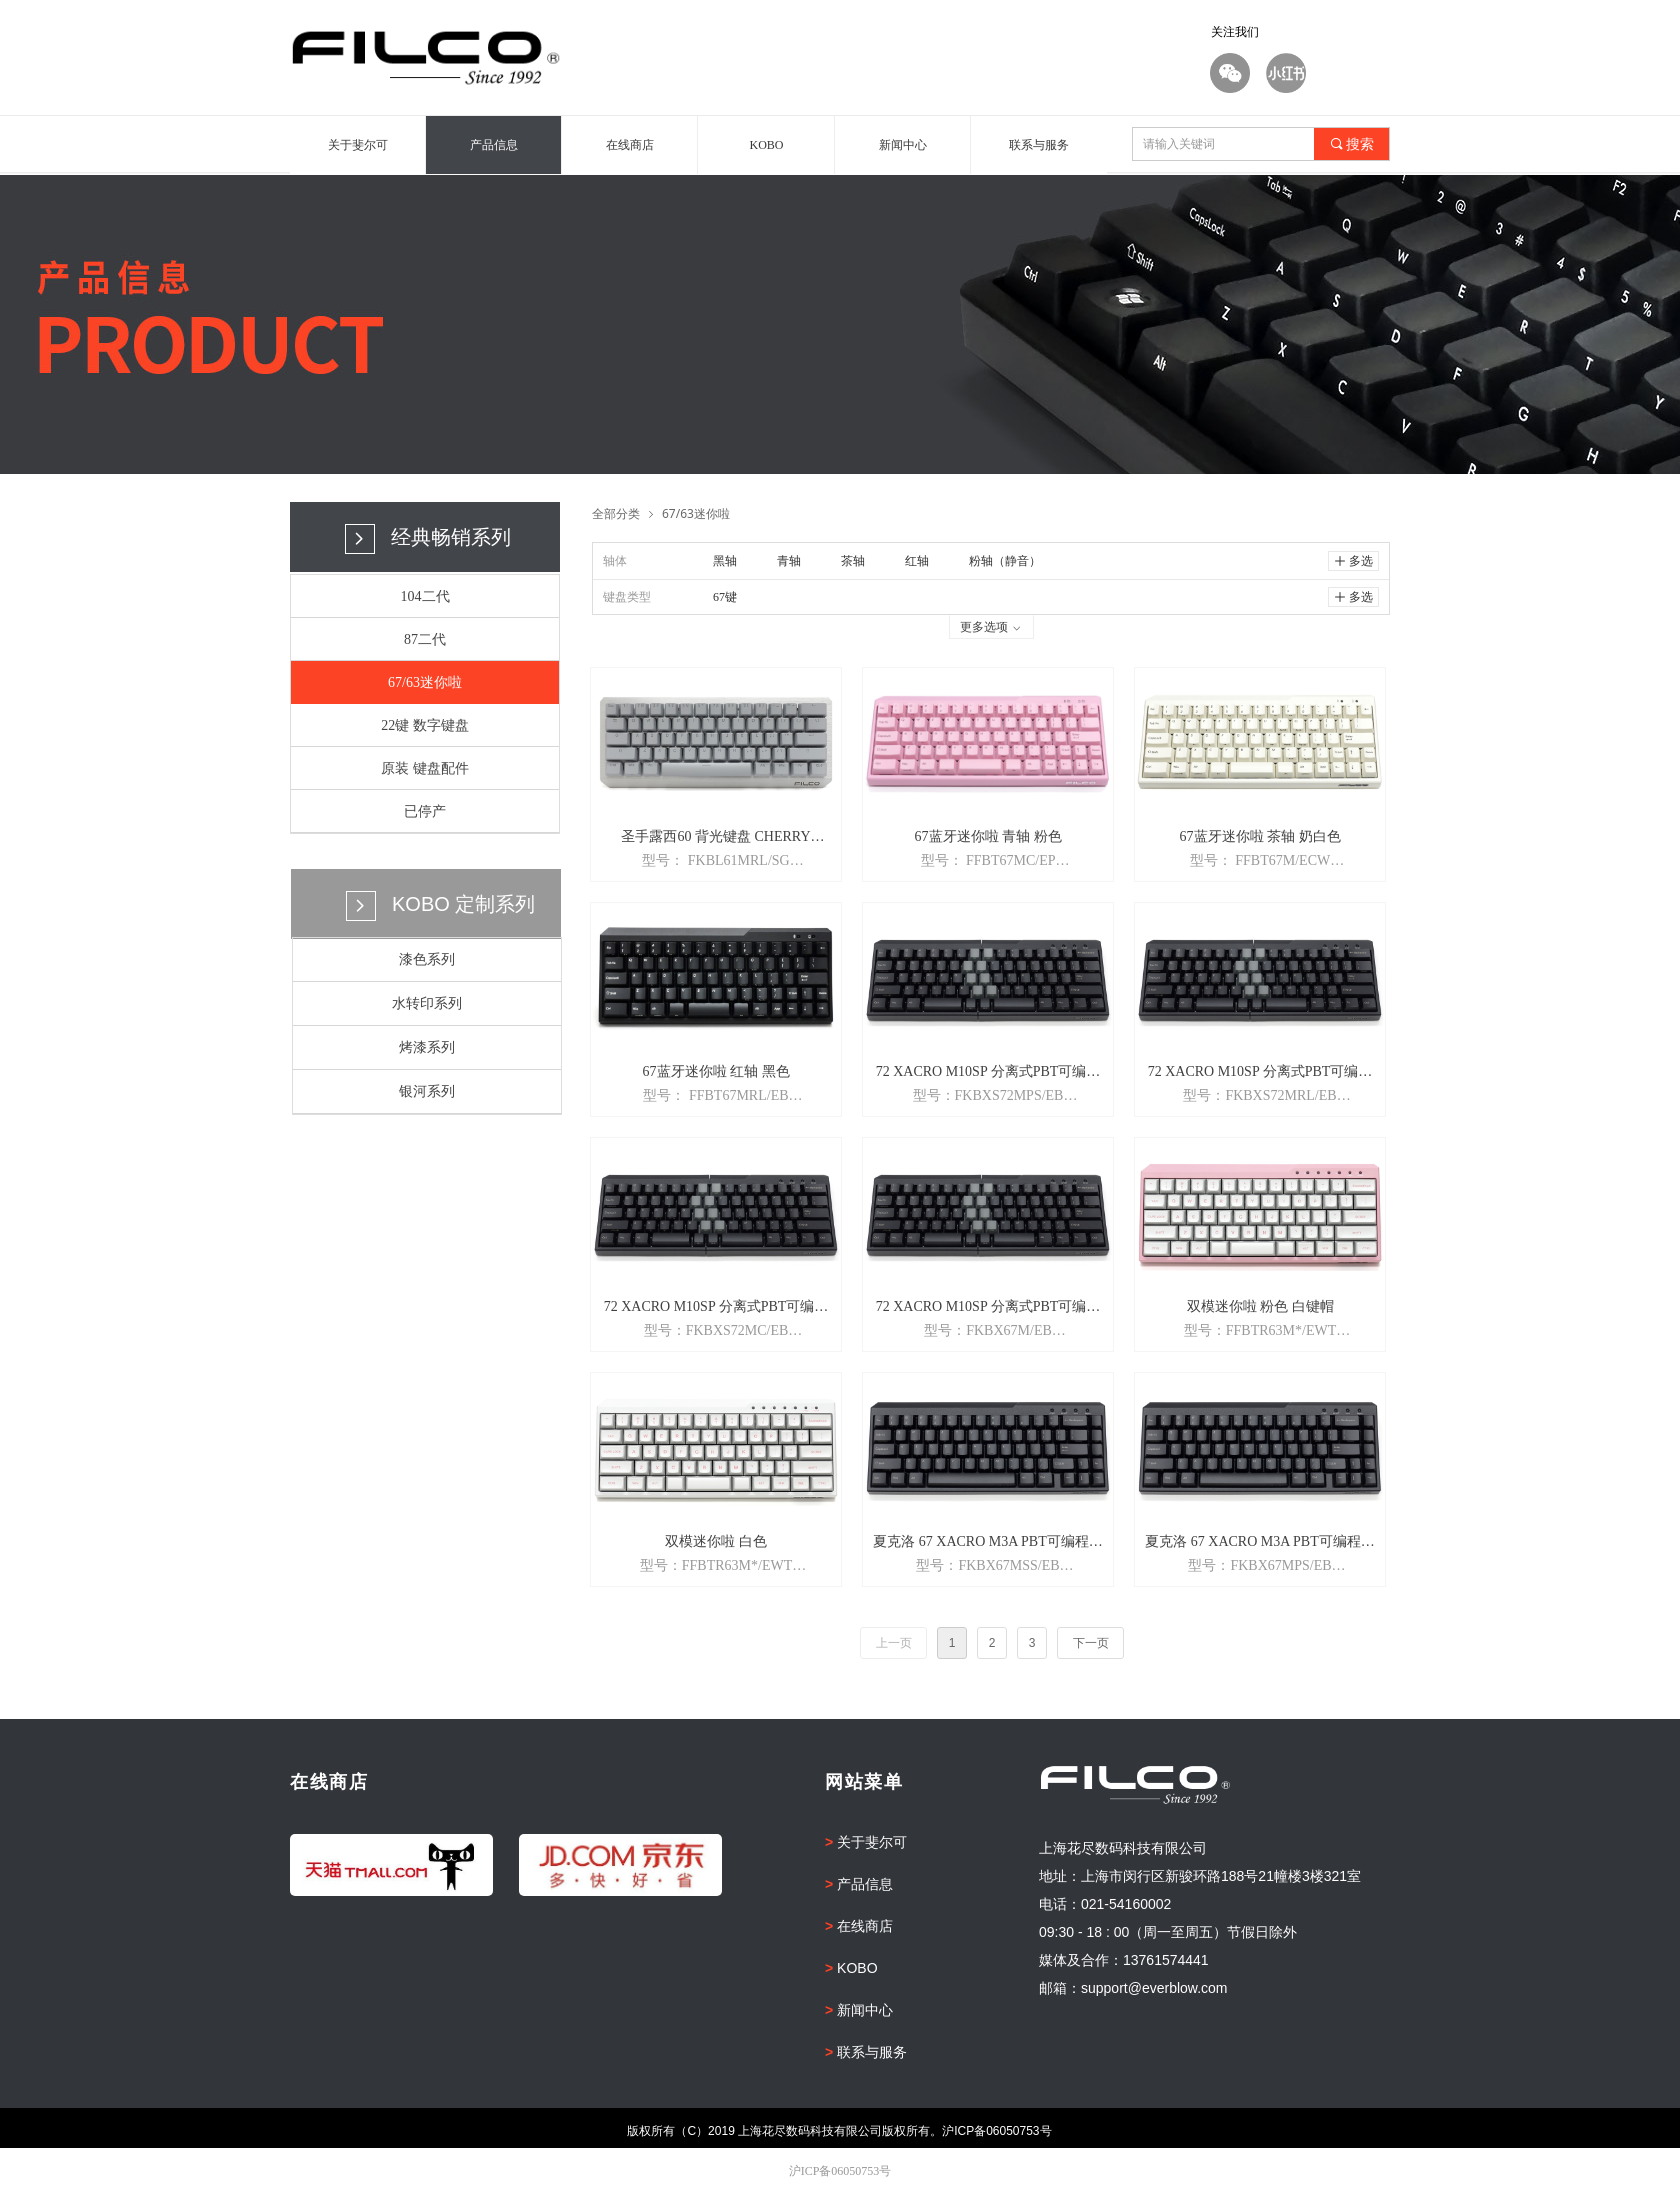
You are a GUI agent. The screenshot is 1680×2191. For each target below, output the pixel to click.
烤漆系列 (427, 1047)
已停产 (425, 811)
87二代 (425, 639)
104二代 (425, 596)
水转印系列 (427, 1003)
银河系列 (427, 1091)
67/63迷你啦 (425, 682)
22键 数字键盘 (425, 725)
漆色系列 (427, 959)
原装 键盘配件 (425, 768)
